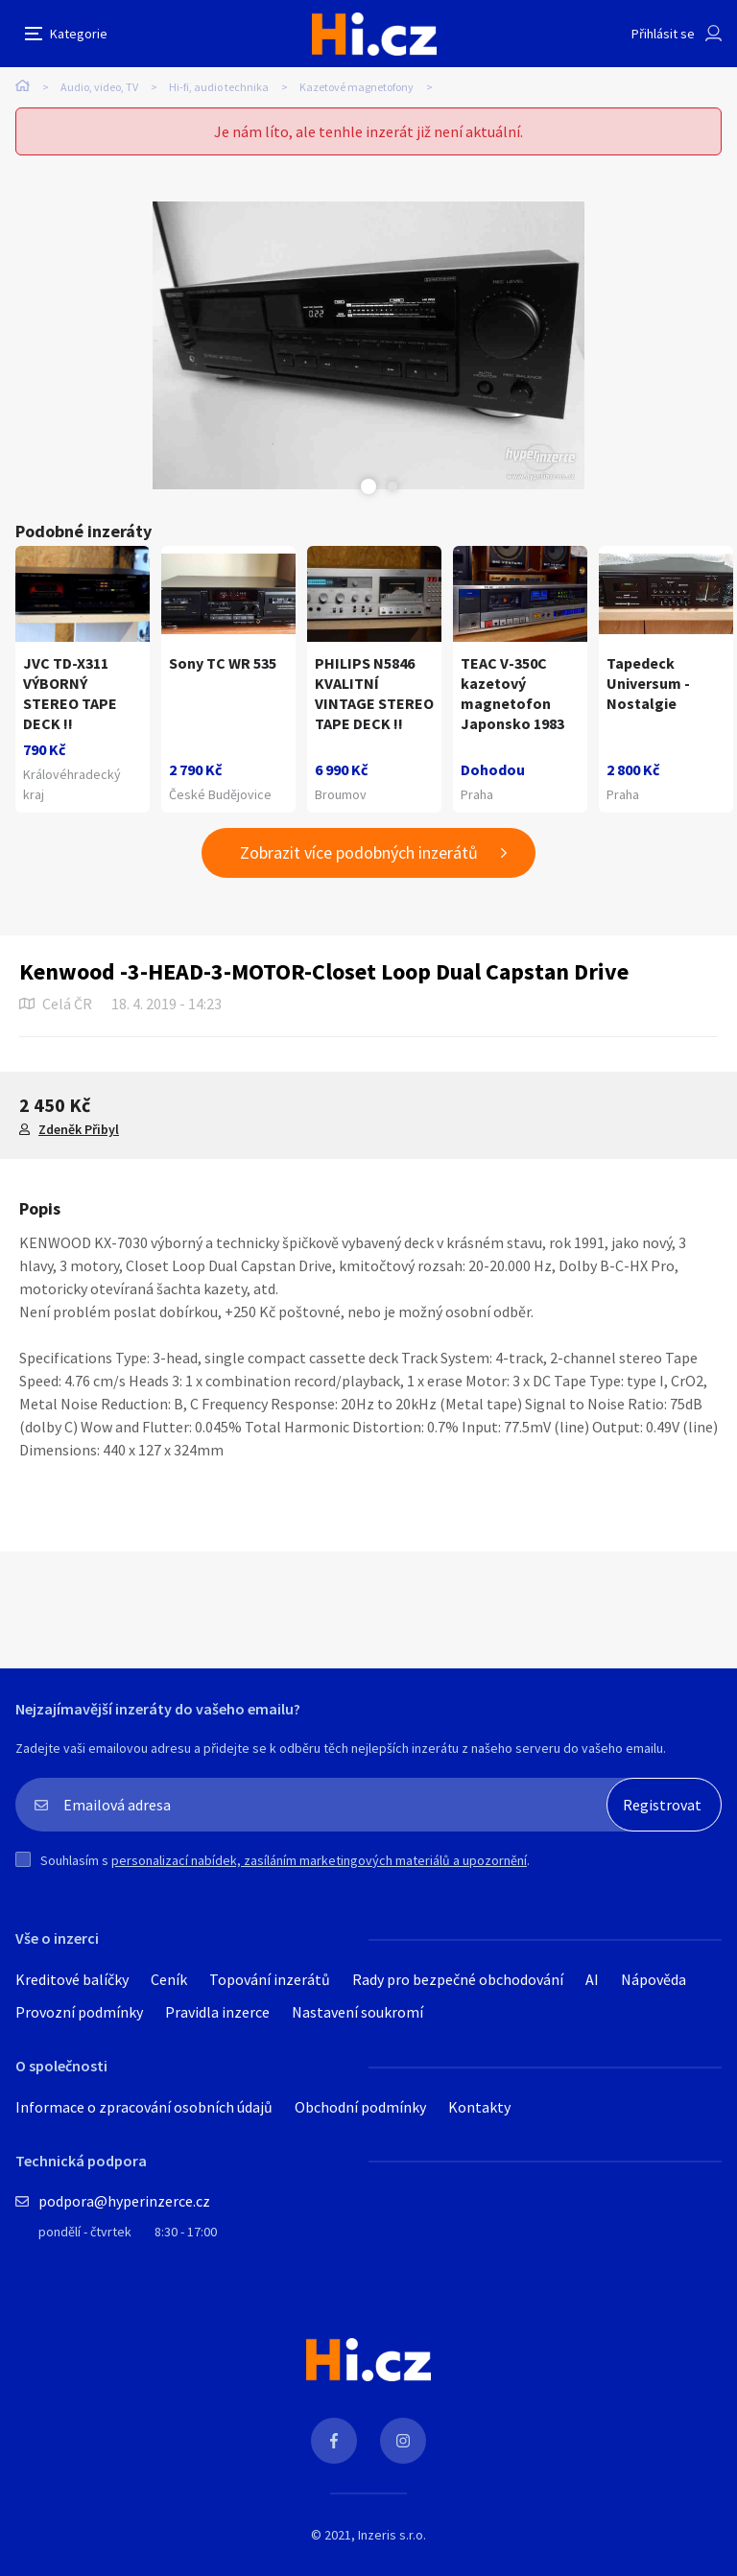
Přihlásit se (663, 33)
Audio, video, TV (99, 87)
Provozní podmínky (79, 2011)
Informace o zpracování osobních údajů (144, 2106)
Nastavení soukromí (357, 2011)
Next (392, 486)
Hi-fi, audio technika (219, 87)
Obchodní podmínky (360, 2106)
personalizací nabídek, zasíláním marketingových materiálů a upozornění (319, 1860)
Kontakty (479, 2106)
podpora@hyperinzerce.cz (124, 2200)
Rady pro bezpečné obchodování (457, 1979)
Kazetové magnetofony (356, 87)
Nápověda (653, 1979)
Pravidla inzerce (217, 2011)
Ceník (169, 1979)
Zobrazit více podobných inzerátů (359, 852)
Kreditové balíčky (72, 1979)
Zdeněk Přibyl (78, 1129)
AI (592, 1979)
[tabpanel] (368, 345)
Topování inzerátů (269, 1979)
